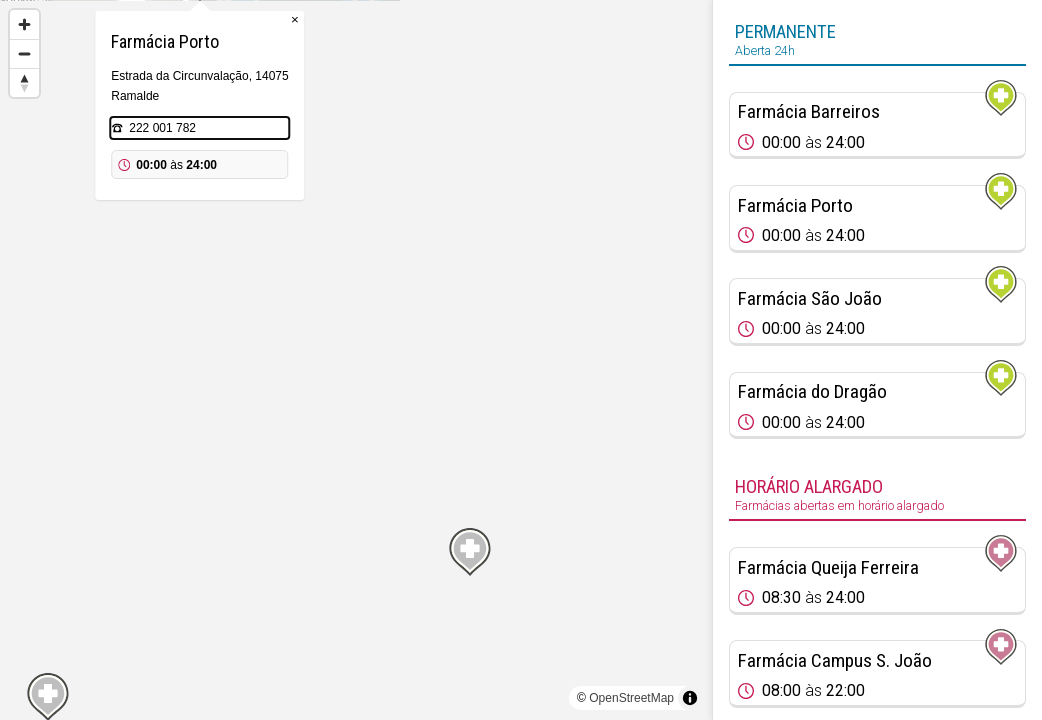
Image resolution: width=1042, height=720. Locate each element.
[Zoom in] (24, 24)
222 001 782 (318, 228)
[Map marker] (356, 336)
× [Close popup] (451, 119)
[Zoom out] (24, 53)
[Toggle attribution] (690, 698)
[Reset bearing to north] (24, 82)
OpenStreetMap (631, 698)
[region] (356, 360)
